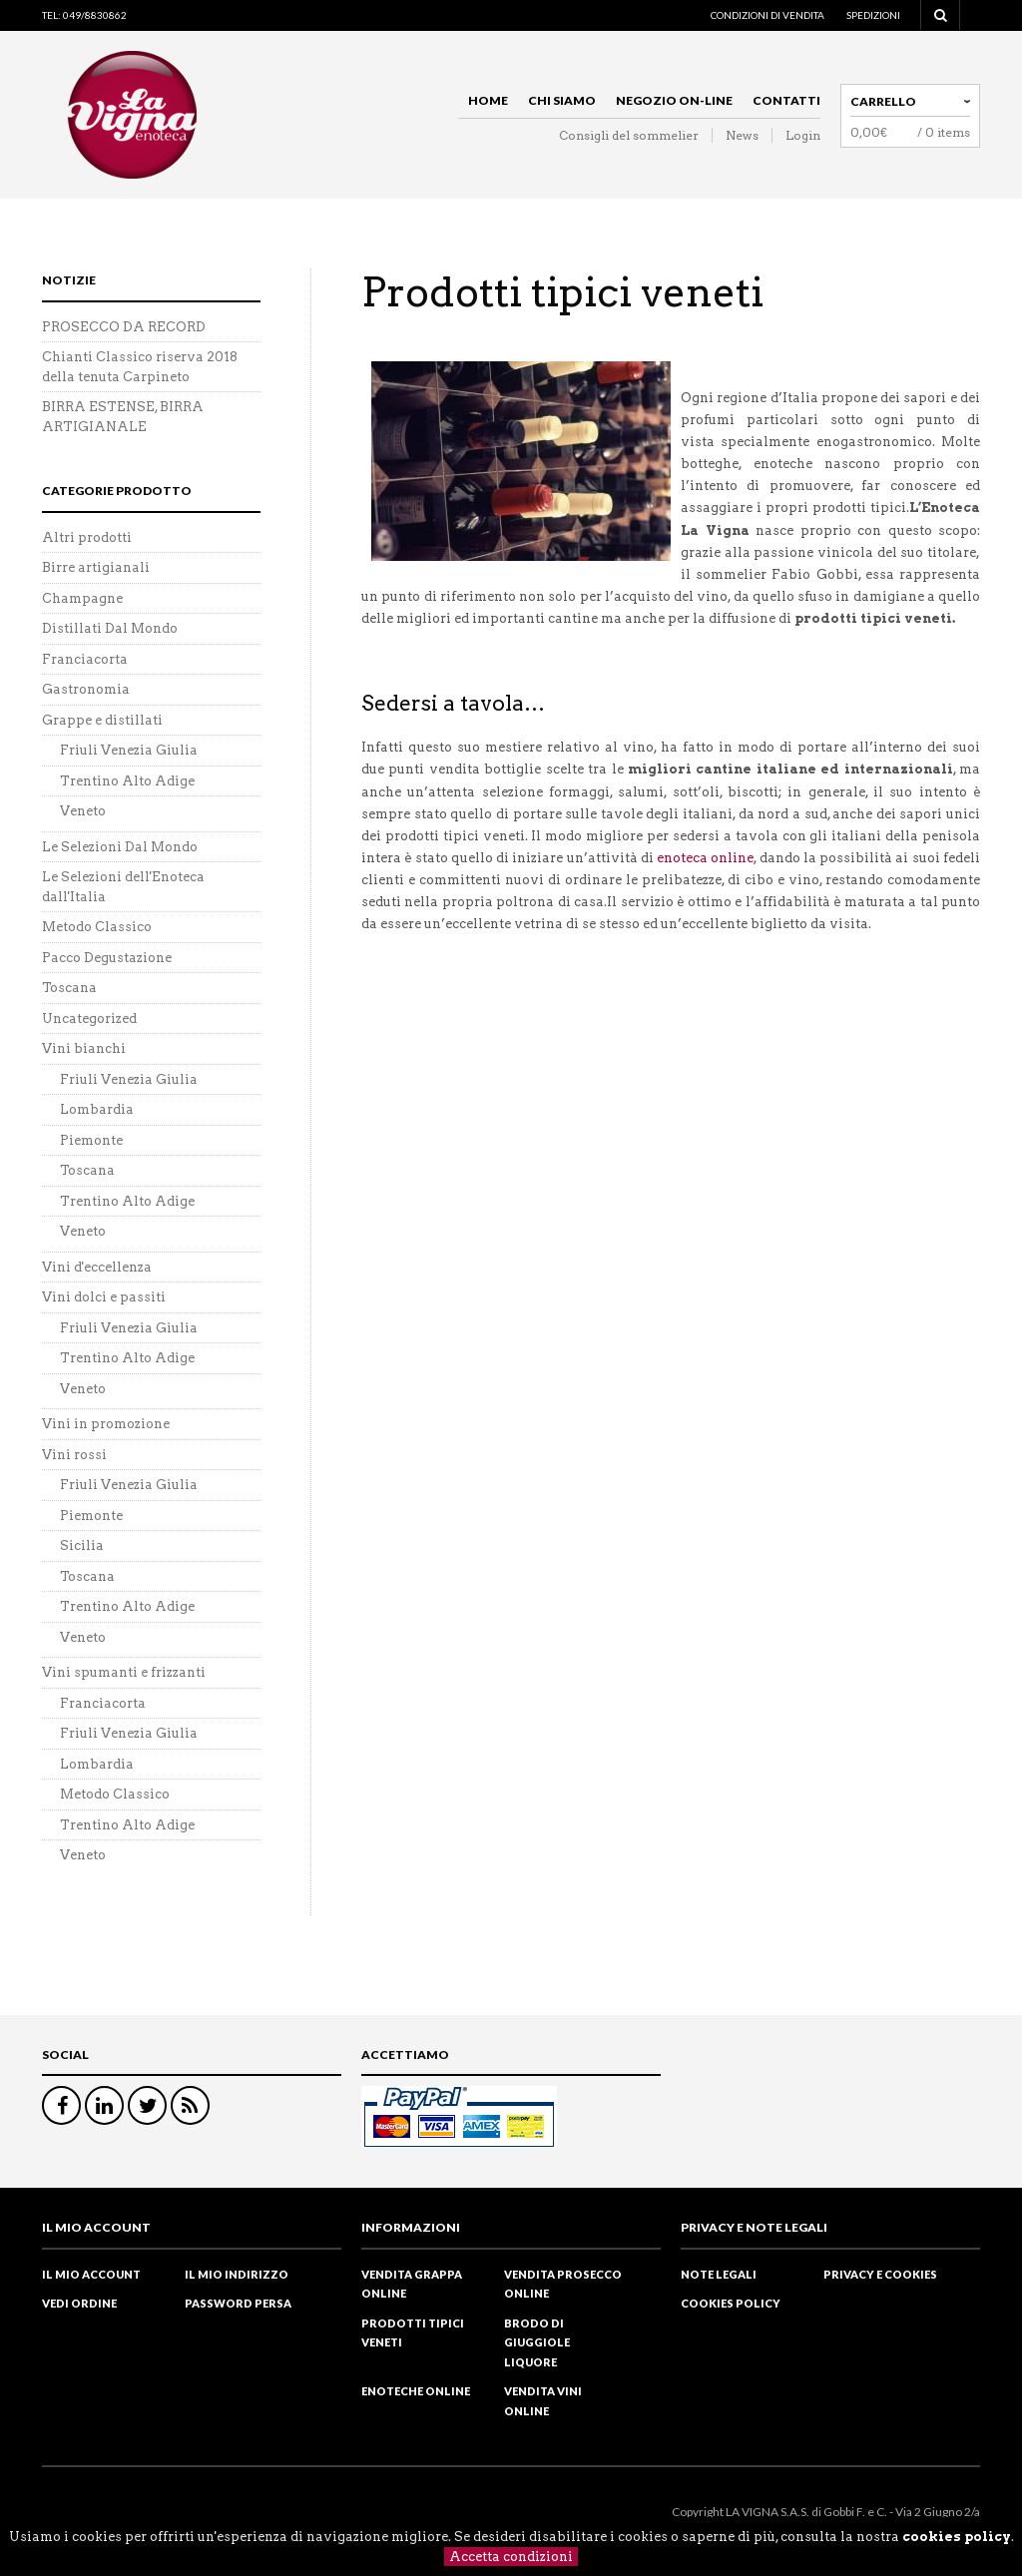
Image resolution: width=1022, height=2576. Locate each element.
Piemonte (91, 1140)
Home (488, 100)
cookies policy (956, 2536)
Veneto (83, 810)
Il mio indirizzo (236, 2274)
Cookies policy (730, 2303)
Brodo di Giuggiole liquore (537, 2342)
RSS (190, 2105)
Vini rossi (74, 1454)
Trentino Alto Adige (127, 780)
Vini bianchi (84, 1048)
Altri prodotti (87, 537)
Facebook (61, 2105)
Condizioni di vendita (767, 15)
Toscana (69, 987)
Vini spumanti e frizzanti (124, 1672)
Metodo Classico (97, 926)
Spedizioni (873, 15)
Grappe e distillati (102, 720)
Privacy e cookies (880, 2274)
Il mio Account (91, 2274)
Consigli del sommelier (629, 135)
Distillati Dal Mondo (110, 628)
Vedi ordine (79, 2303)
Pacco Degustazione (107, 957)
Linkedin (104, 2105)
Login (802, 135)
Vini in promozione (106, 1423)
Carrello (883, 101)
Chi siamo (562, 100)
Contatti (786, 100)
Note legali (719, 2274)
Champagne (82, 598)
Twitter (147, 2105)
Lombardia (97, 1109)
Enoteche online (415, 2390)
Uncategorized (89, 1018)
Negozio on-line (674, 100)
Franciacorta (85, 659)
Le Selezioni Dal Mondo (120, 846)
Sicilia (82, 1545)
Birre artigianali (96, 567)
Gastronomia (86, 689)
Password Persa (238, 2303)
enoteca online (705, 857)
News (742, 135)
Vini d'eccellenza (97, 1267)
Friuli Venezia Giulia (129, 750)
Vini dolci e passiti (104, 1296)
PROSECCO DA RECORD (124, 326)
